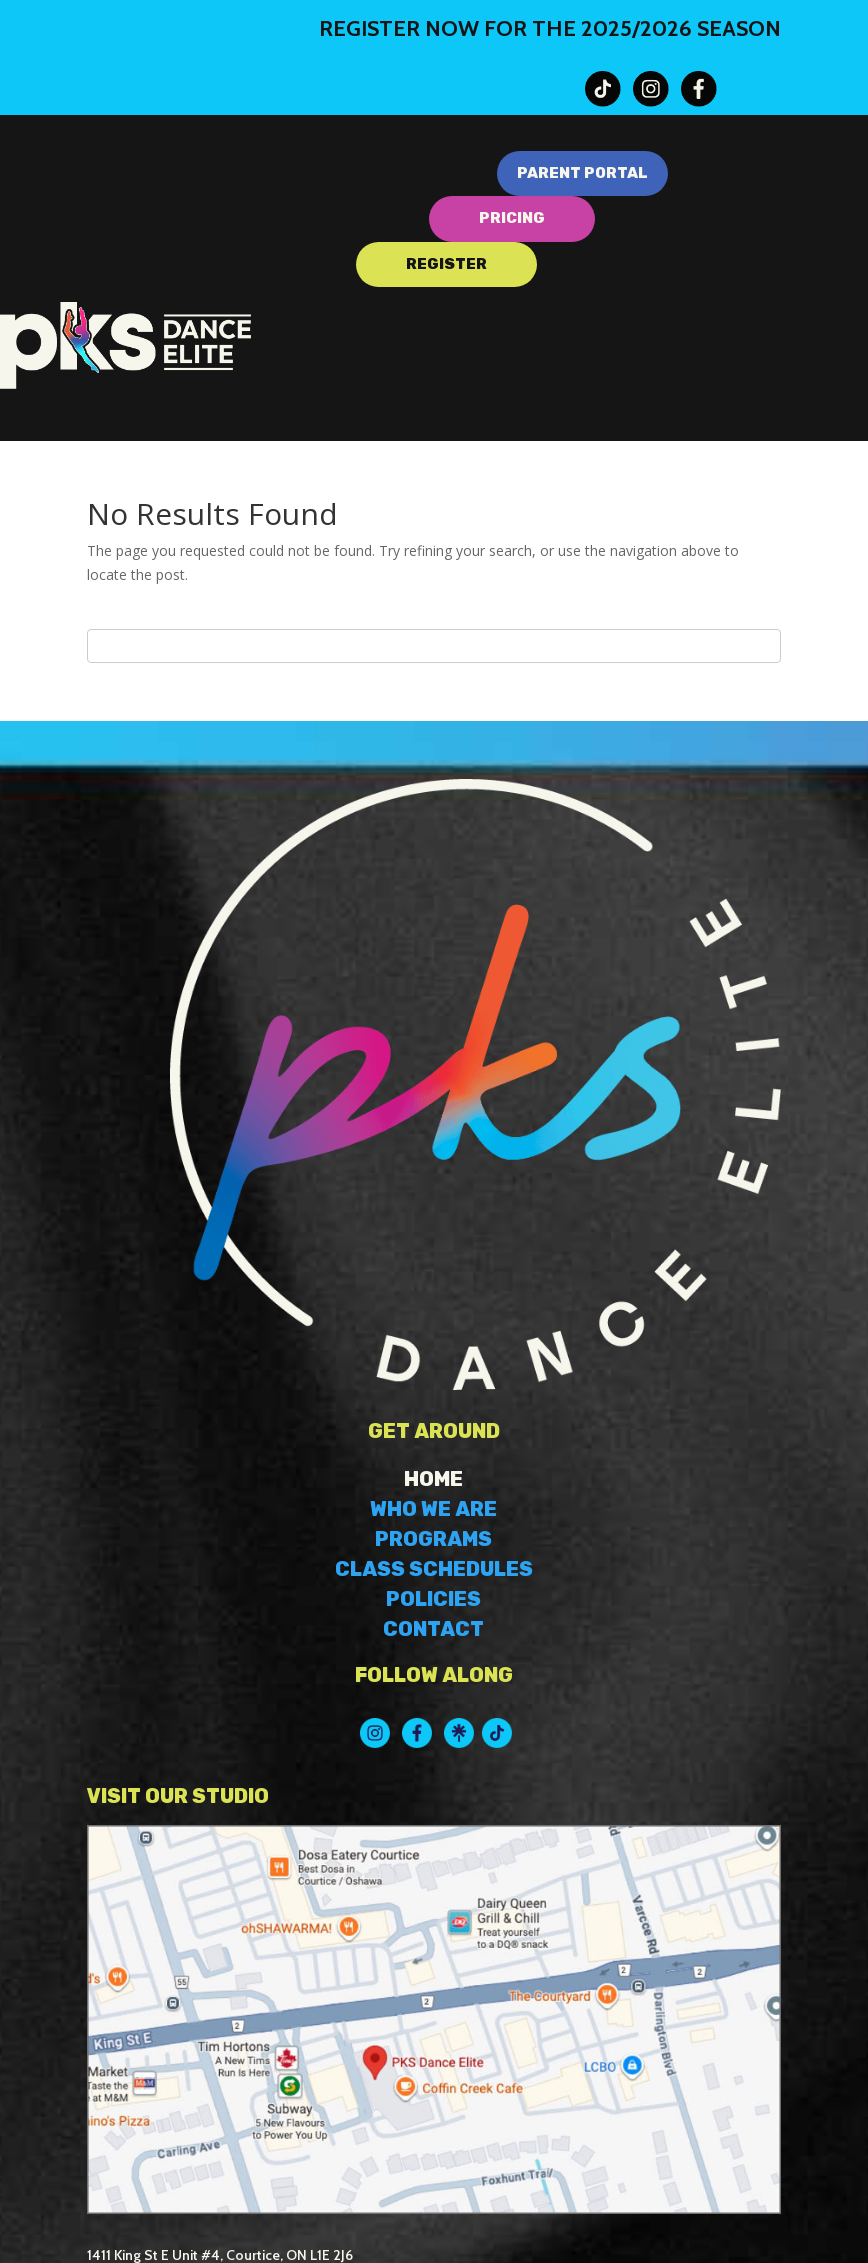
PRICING (512, 218)
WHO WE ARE (433, 1509)
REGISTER (446, 264)
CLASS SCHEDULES (434, 1569)
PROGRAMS (433, 1539)
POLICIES (433, 1599)
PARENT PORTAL (582, 173)
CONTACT (433, 1629)
